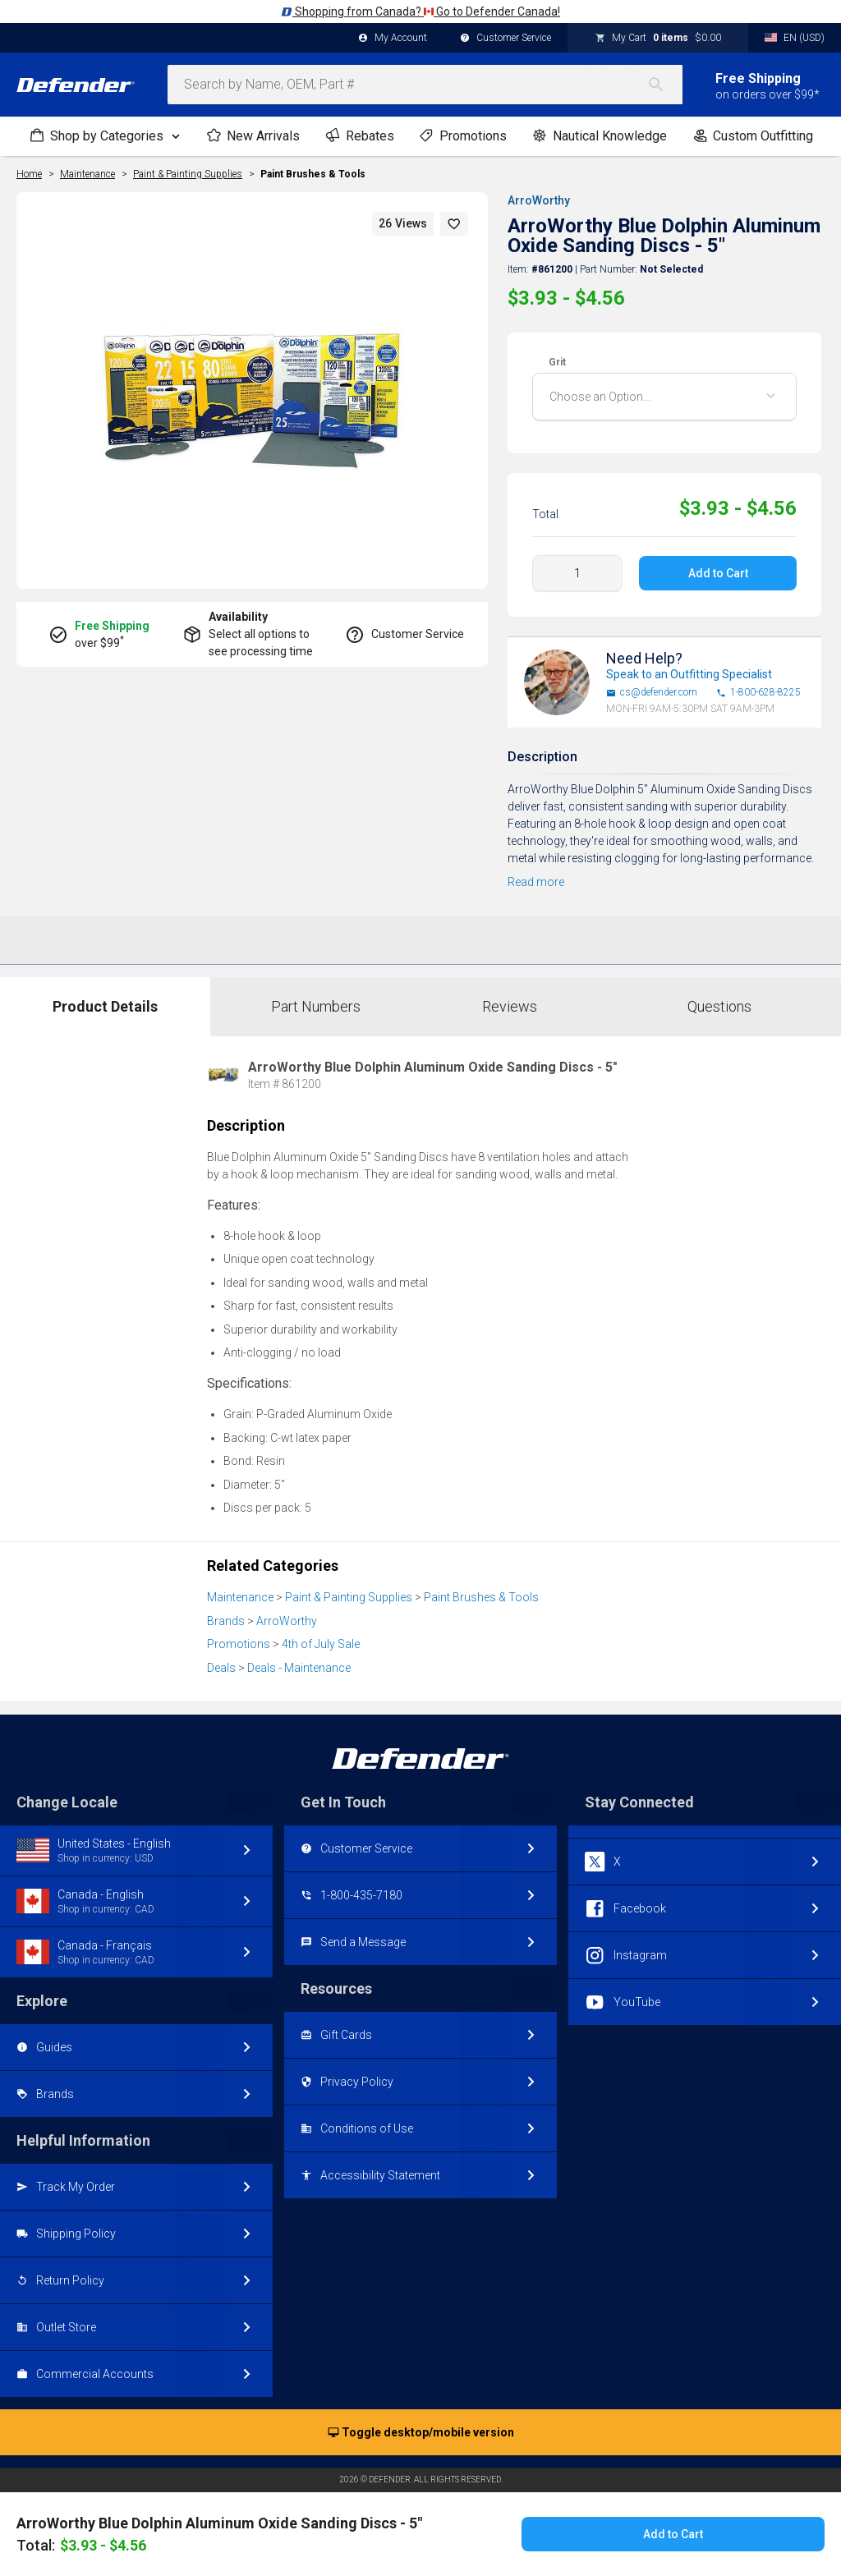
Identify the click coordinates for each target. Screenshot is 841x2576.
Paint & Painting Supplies (348, 1597)
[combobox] (425, 84)
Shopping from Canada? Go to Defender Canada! (420, 11)
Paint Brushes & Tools (312, 174)
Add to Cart (717, 573)
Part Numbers (316, 1006)
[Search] (664, 84)
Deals (221, 1667)
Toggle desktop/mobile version (421, 2433)
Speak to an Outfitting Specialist (689, 674)
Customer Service (505, 38)
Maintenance (240, 1597)
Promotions (238, 1644)
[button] (454, 224)
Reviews (509, 1006)
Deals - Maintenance (299, 1667)
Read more (536, 882)
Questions (719, 1006)
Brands (226, 1621)
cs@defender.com (651, 692)
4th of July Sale (321, 1644)
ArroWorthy (539, 200)
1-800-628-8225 (758, 692)
